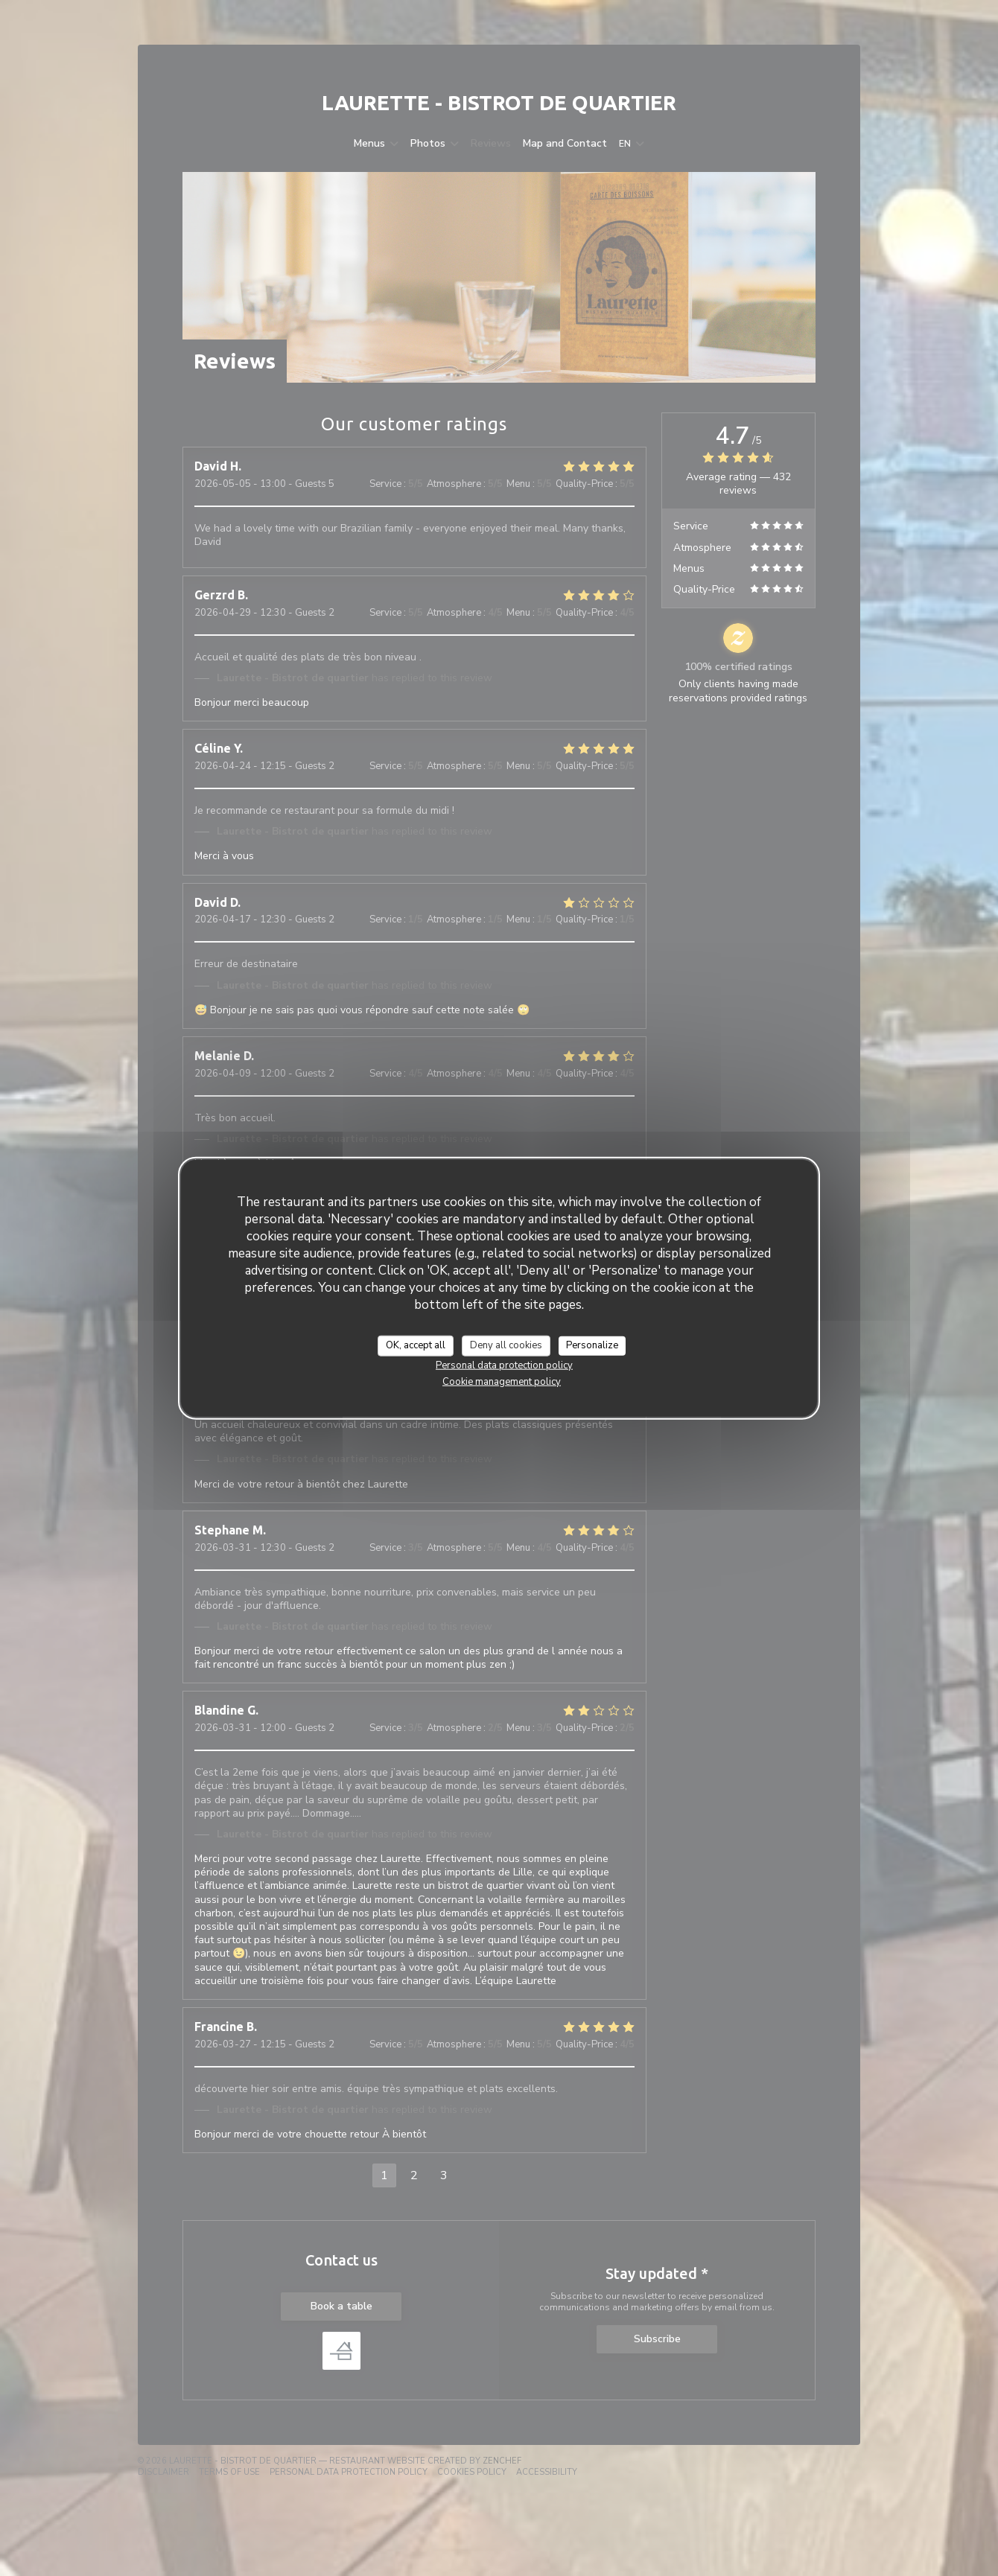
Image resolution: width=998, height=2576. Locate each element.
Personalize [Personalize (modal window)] (592, 1345)
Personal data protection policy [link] (504, 1364)
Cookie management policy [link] (501, 1381)
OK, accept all (415, 1345)
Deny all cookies (506, 1345)
